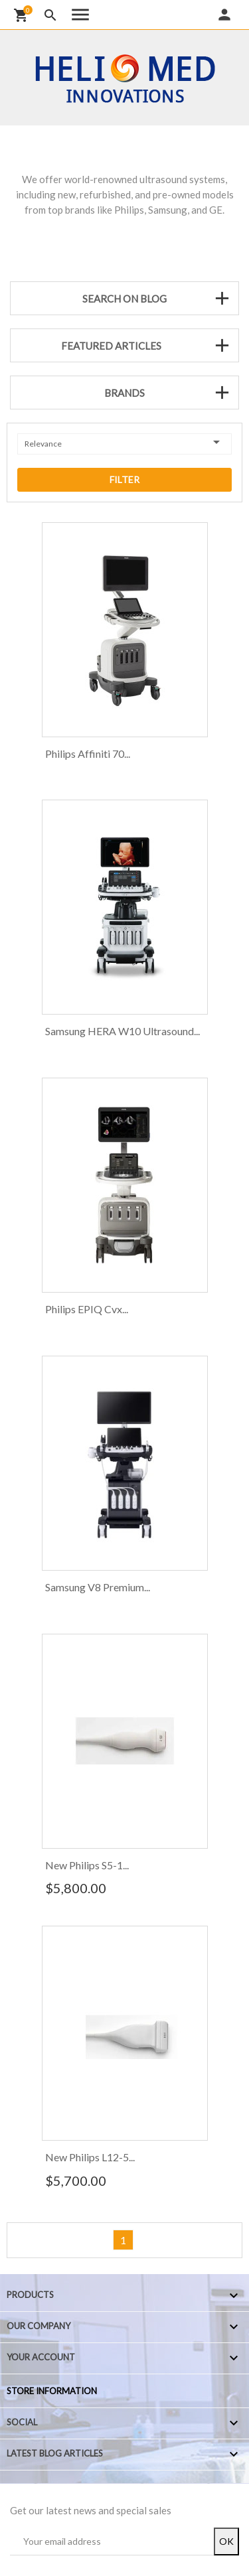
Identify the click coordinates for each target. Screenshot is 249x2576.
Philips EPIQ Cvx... (86, 1309)
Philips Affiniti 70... (87, 753)
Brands (124, 393)
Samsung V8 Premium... (97, 1587)
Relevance (124, 442)
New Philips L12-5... (90, 2157)
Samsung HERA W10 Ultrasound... (122, 1031)
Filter (124, 479)
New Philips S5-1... (87, 1865)
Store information (52, 2391)
